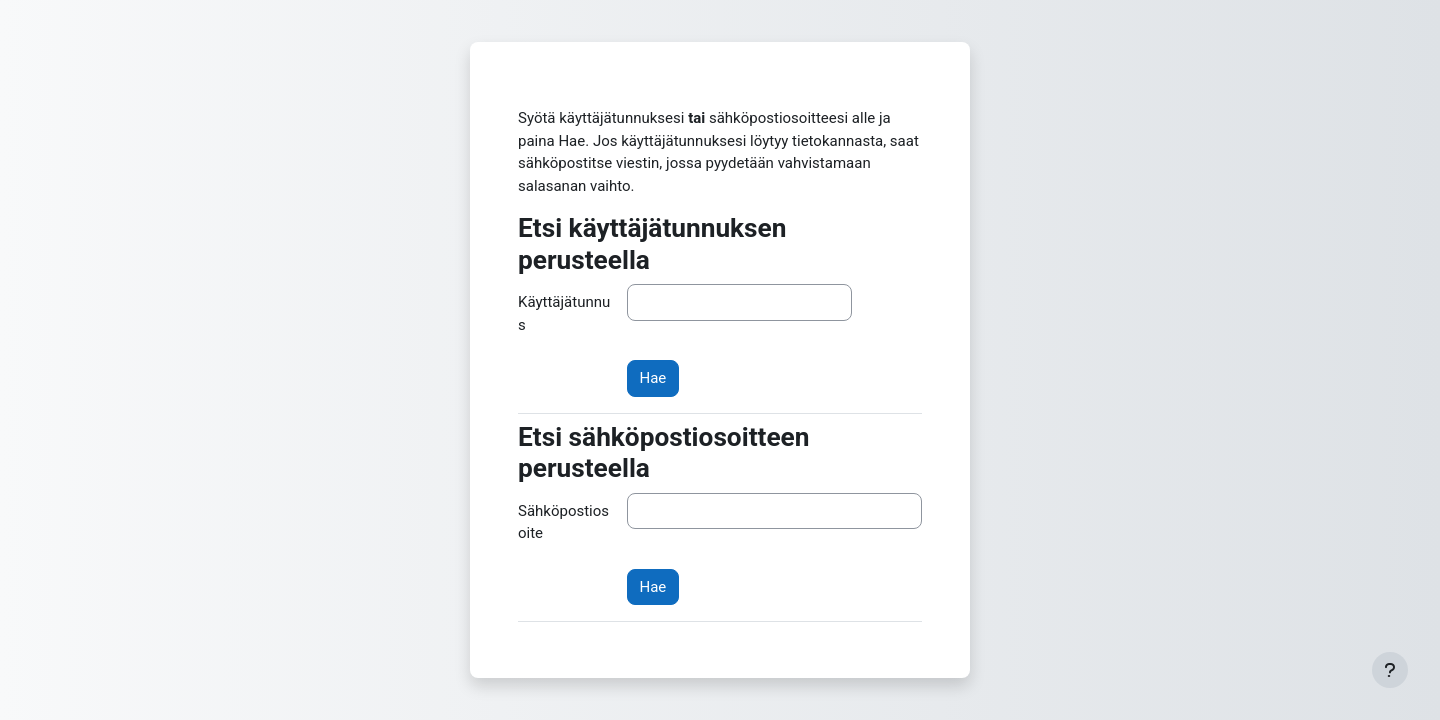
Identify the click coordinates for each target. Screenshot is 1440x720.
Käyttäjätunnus (564, 313)
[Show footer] (1390, 670)
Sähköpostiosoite (563, 522)
